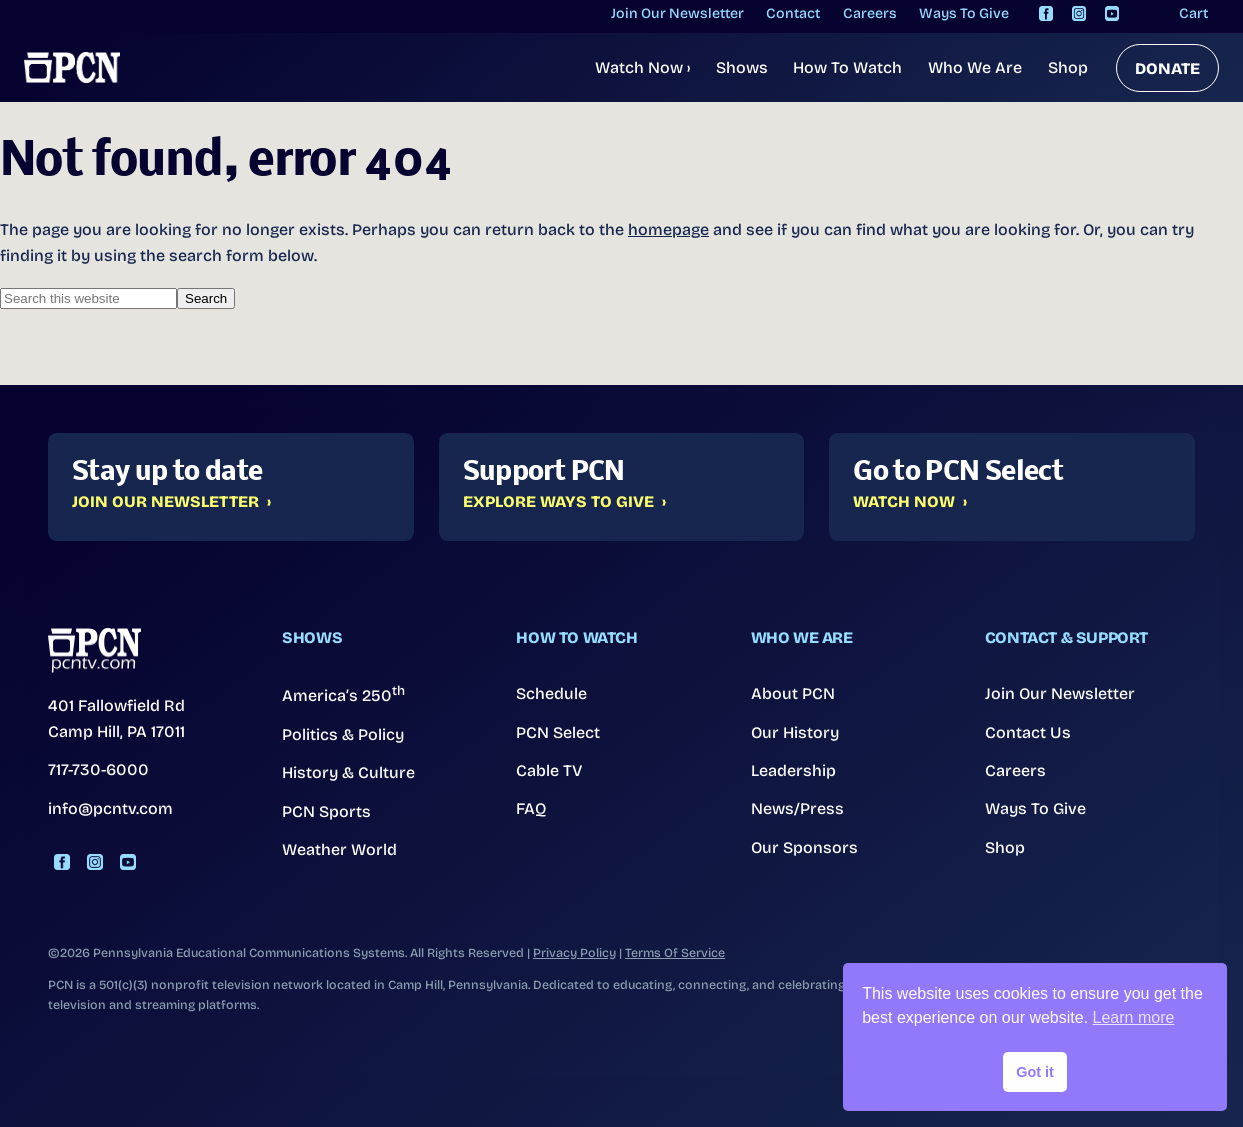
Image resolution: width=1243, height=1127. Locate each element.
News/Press (797, 808)
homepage (668, 229)
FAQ (531, 808)
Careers (1015, 770)
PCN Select (558, 732)
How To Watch (847, 67)
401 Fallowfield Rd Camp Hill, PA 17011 (116, 718)
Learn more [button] (1134, 1017)
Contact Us (1028, 732)
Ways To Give (1035, 808)
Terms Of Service (675, 952)
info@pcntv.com (110, 808)
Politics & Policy (343, 734)
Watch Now (642, 67)
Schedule (551, 693)
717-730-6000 (98, 769)
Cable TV (549, 770)
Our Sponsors (804, 847)
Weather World (339, 849)
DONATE (1167, 68)
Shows (742, 67)
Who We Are (975, 67)
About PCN (793, 693)
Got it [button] (1035, 1072)
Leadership (793, 770)
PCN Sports (326, 811)
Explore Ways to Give (558, 502)
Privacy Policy (574, 952)
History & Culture (348, 772)
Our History (795, 732)
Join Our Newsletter (165, 502)
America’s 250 (343, 694)
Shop (1068, 67)
